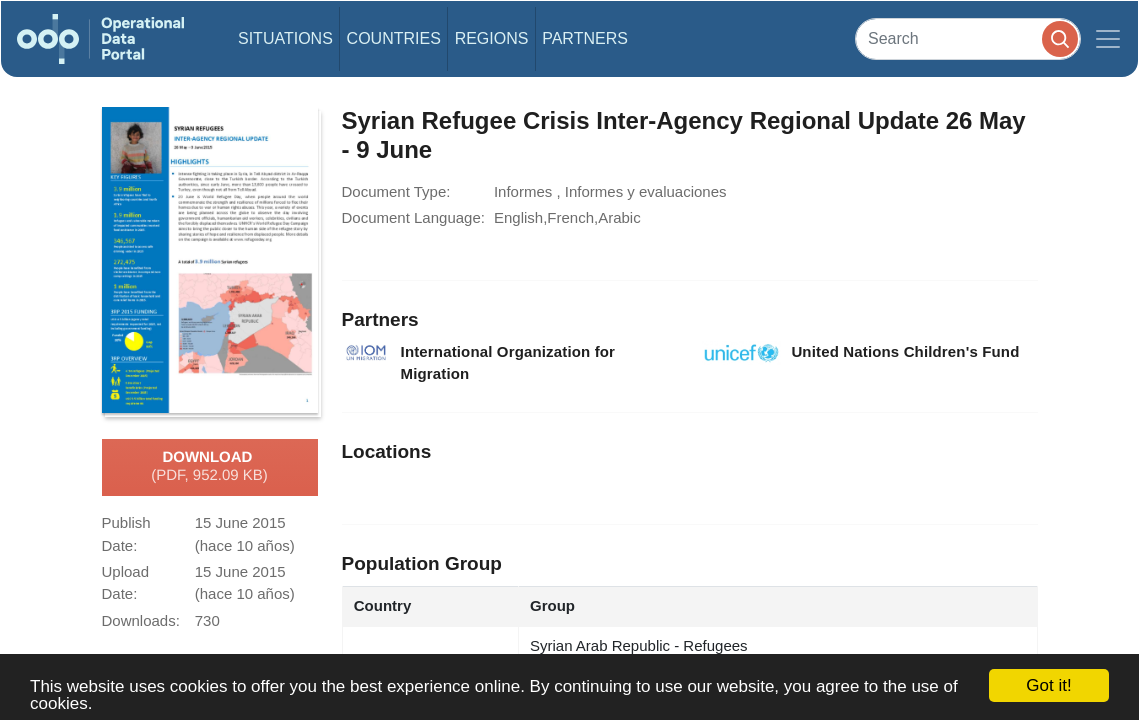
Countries (394, 38)
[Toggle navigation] (1108, 39)
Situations (285, 38)
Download (209, 467)
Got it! (1048, 685)
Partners (585, 38)
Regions (492, 38)
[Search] (968, 38)
